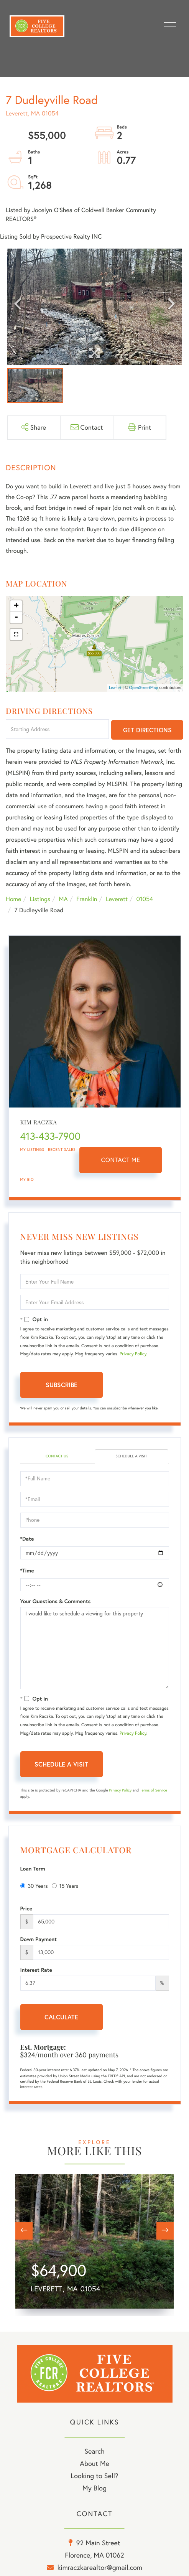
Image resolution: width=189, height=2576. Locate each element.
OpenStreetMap (143, 687)
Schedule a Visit (131, 1456)
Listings (40, 899)
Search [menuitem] (94, 2451)
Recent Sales (62, 1149)
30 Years (34, 1885)
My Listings (32, 1149)
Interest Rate (36, 1969)
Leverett (117, 899)
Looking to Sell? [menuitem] (94, 2475)
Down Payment (38, 1939)
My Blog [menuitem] (94, 2488)
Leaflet (115, 687)
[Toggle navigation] (169, 26)
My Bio (27, 1179)
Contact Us (57, 1456)
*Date (27, 1538)
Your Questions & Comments (55, 1601)
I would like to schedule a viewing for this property (94, 1648)
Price (26, 1908)
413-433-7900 (50, 1136)
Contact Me (120, 1160)
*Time (27, 1570)
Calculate (61, 2017)
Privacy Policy (133, 1354)
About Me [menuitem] (94, 2463)
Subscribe (61, 1385)
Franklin (86, 899)
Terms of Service (153, 1790)
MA (63, 899)
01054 (144, 899)
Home (13, 899)
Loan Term (32, 1868)
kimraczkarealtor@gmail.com (99, 2567)
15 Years (65, 1885)
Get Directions (147, 730)
